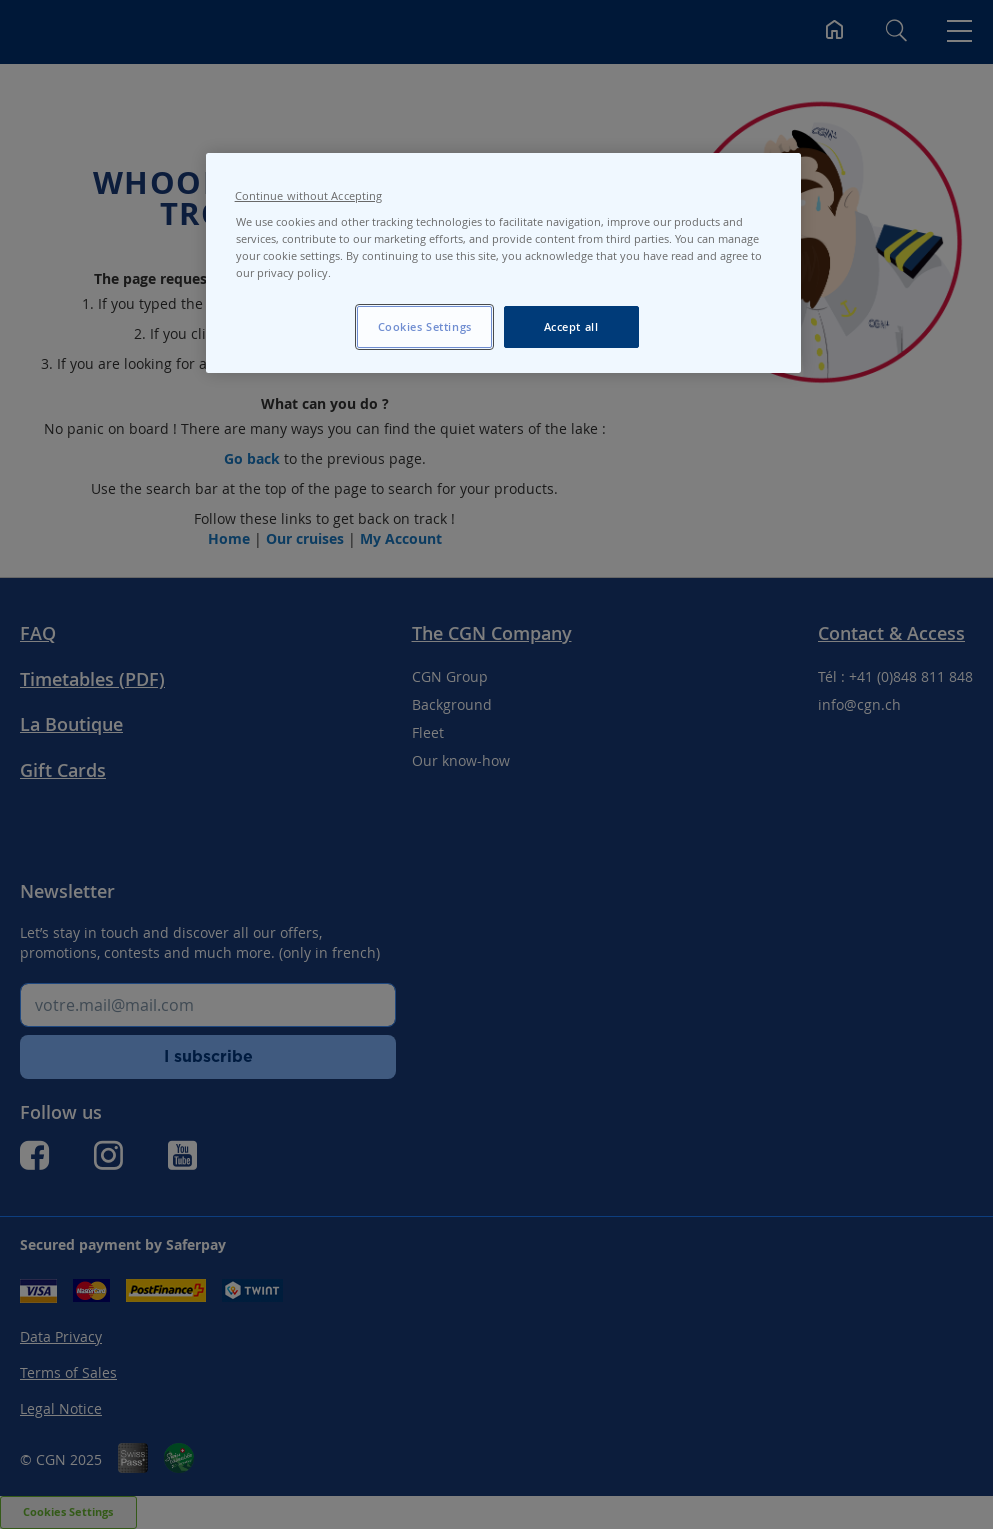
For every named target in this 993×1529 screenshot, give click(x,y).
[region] (504, 263)
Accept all (571, 326)
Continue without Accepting (309, 196)
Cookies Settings (425, 326)
